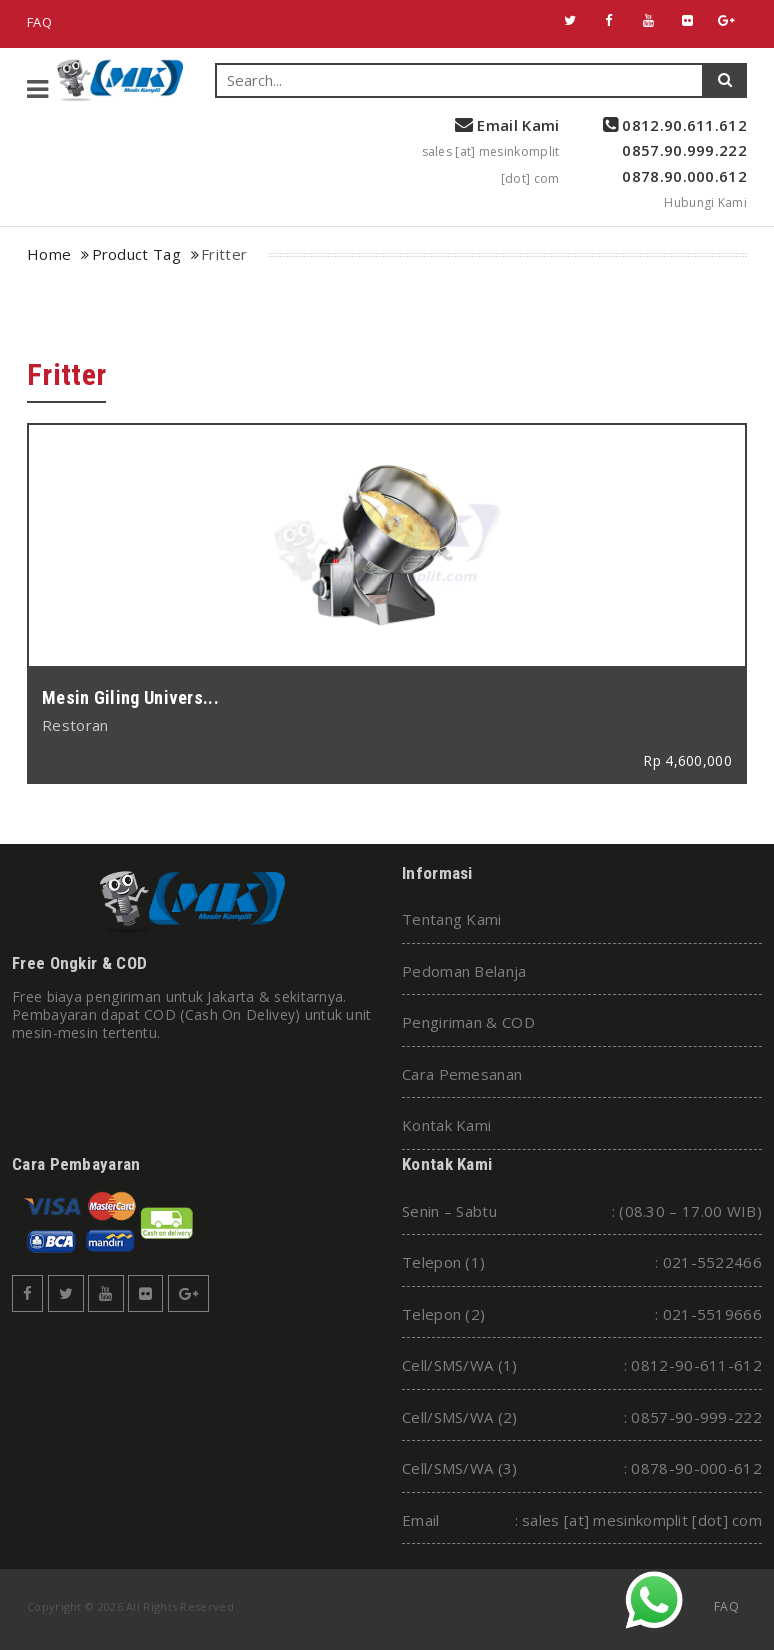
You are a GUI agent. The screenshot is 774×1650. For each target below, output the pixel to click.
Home (49, 254)
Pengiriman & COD (468, 1022)
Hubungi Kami (705, 202)
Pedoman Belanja (464, 971)
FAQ (39, 22)
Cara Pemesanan (462, 1074)
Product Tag (136, 254)
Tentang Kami (452, 919)
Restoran (75, 725)
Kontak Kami (446, 1125)
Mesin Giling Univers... (130, 697)
